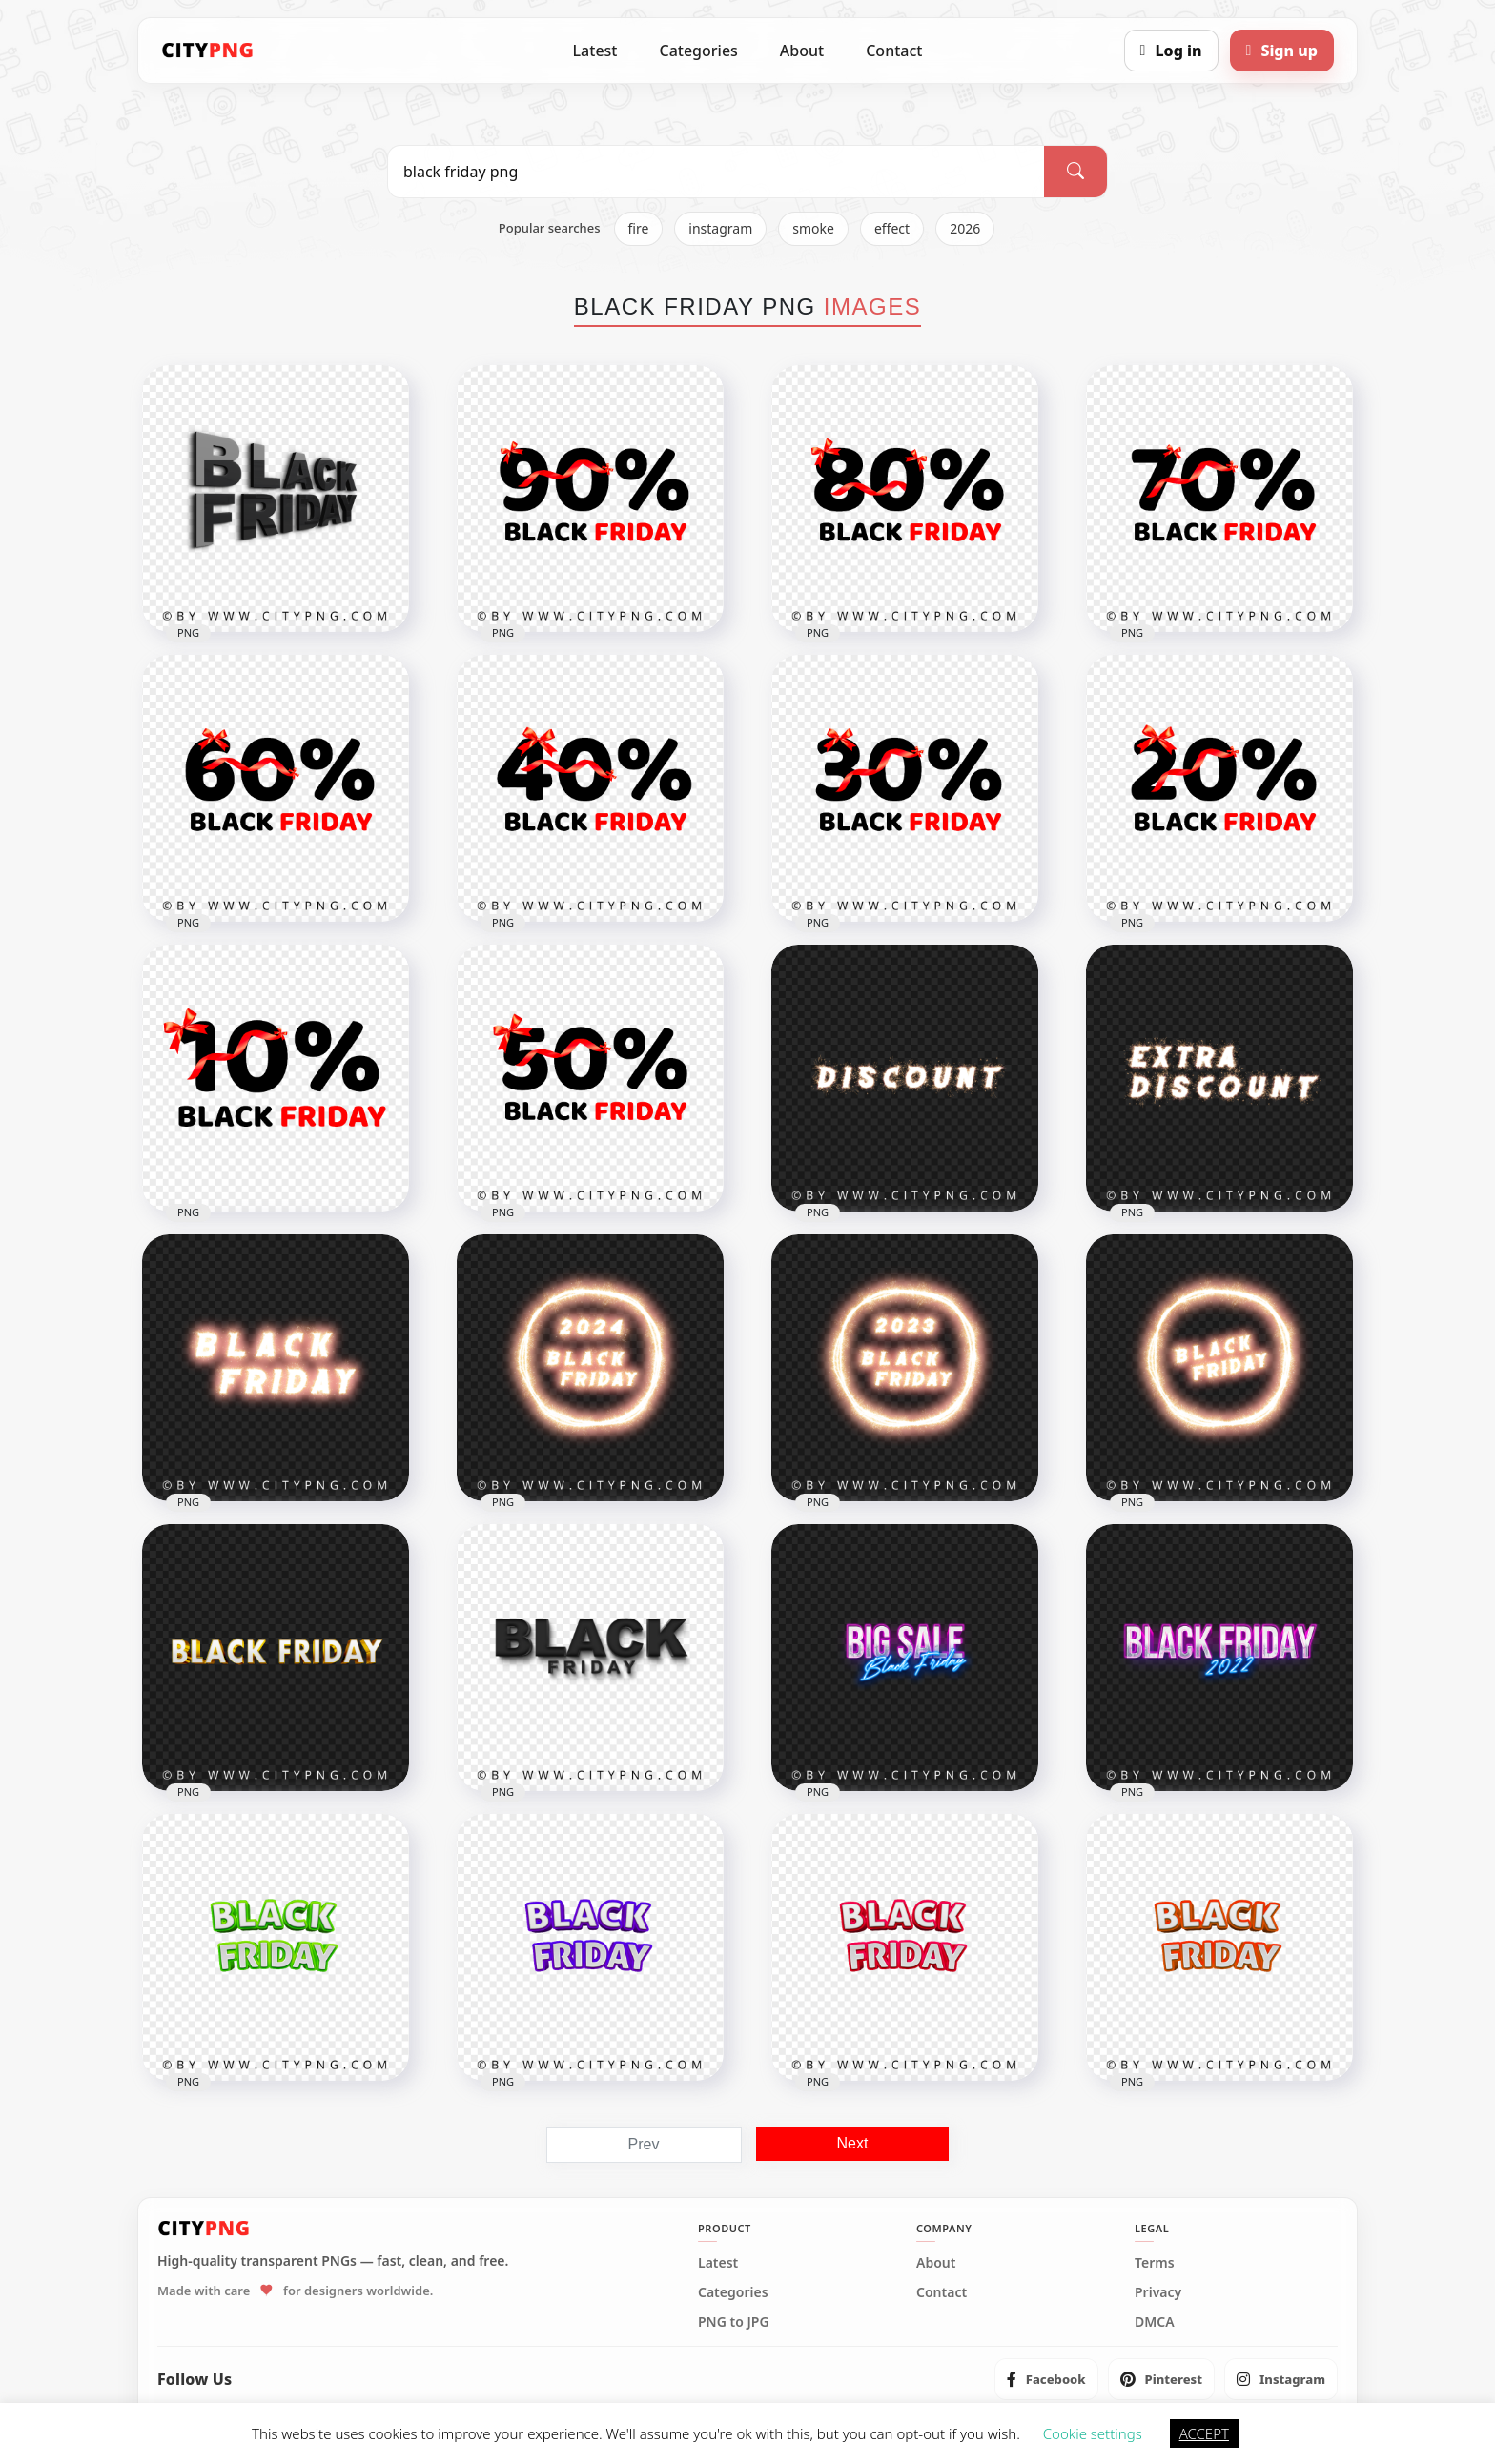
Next (853, 2143)
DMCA (1155, 2322)
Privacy (1158, 2292)
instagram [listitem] (720, 228)
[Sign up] (1282, 50)
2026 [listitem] (965, 228)
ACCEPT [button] (1204, 2433)
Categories (698, 50)
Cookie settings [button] (1092, 2433)
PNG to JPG (733, 2322)
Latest (595, 50)
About (802, 50)
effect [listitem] (892, 228)
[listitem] (1046, 2379)
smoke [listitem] (813, 228)
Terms (1155, 2262)
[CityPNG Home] (208, 50)
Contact (894, 50)
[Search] (1075, 171)
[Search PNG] (716, 171)
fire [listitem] (638, 228)
